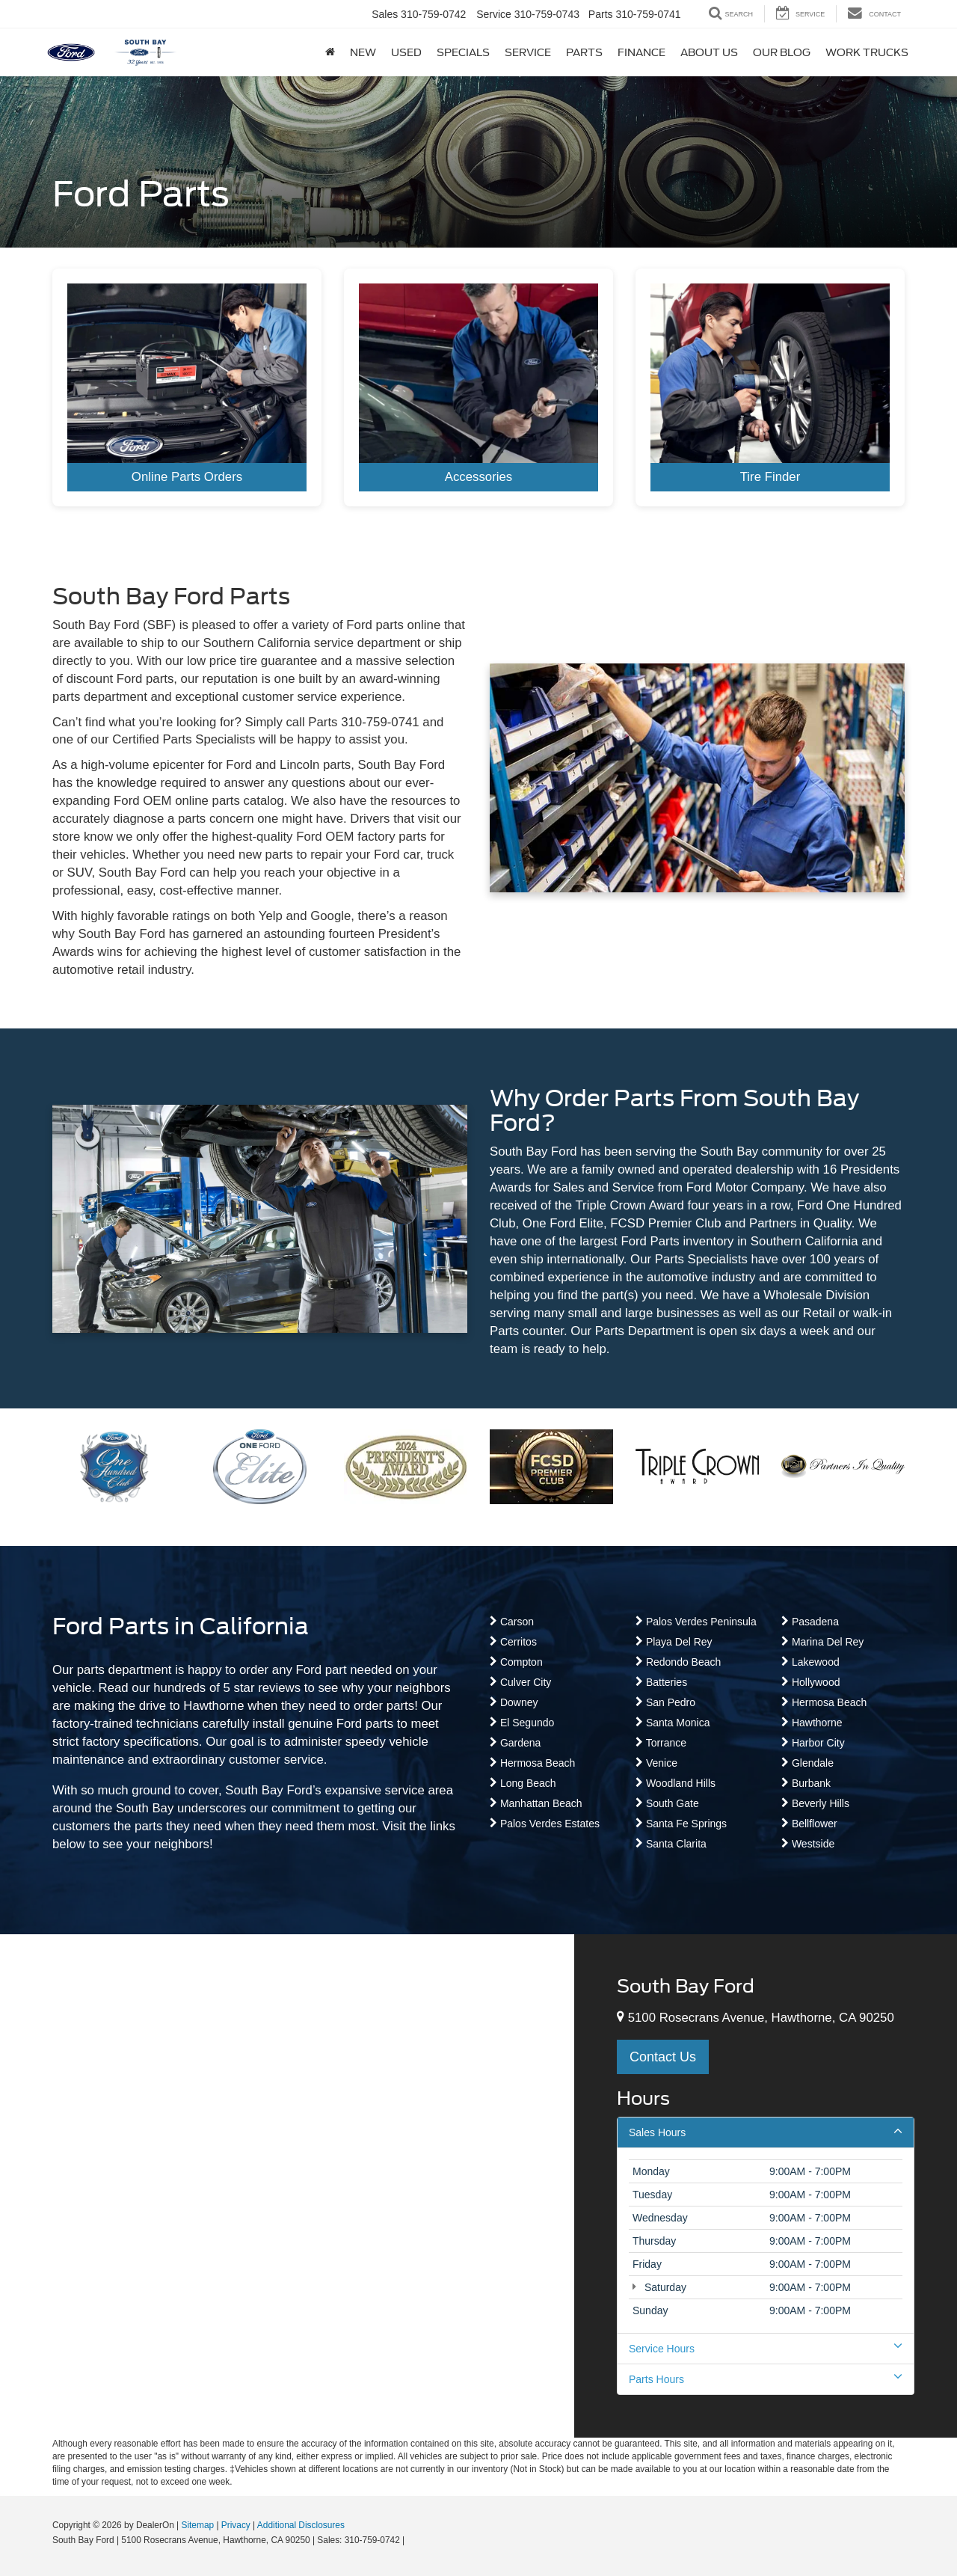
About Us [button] (709, 52)
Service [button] (528, 52)
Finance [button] (641, 52)
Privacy (235, 2525)
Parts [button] (584, 52)
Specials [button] (463, 52)
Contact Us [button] (663, 2056)
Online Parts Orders (187, 477)
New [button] (363, 52)
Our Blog (781, 52)
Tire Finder (770, 477)
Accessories (478, 477)
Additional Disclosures (301, 2525)
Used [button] (406, 52)
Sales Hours (765, 2131)
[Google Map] (287, 2186)
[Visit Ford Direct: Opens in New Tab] (411, 2540)
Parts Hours (765, 2378)
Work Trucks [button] (866, 52)
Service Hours (765, 2348)
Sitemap (197, 2525)
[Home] (330, 52)
